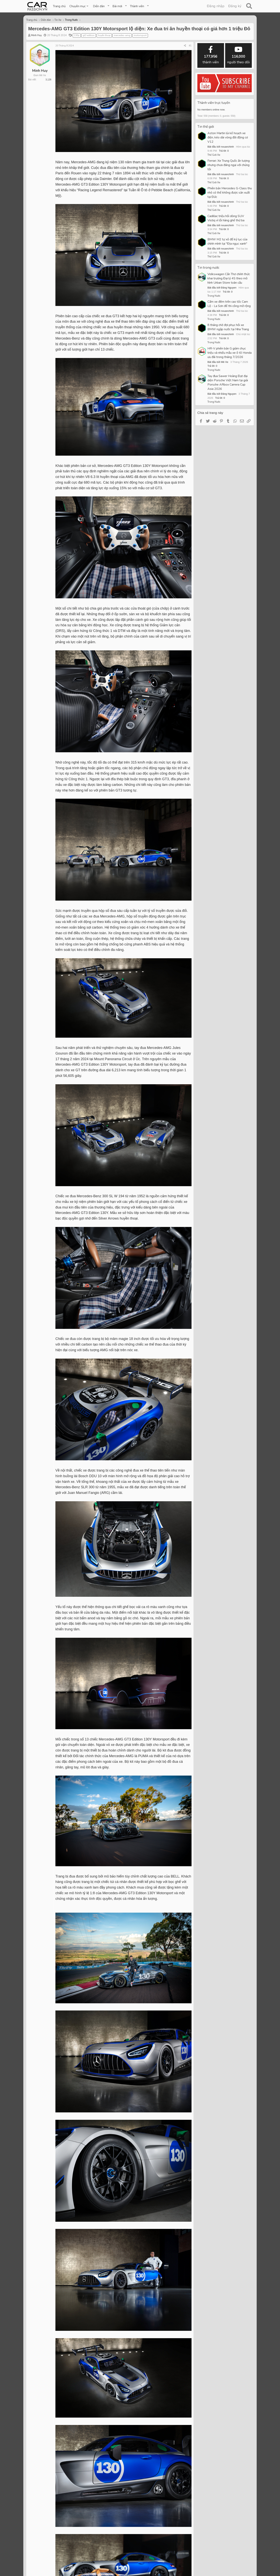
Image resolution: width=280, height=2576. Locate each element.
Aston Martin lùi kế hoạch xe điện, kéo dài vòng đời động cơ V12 (227, 137)
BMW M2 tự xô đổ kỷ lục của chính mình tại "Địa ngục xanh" (227, 241)
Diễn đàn (99, 6)
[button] (79, 6)
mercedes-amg (122, 35)
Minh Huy (36, 35)
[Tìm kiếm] (249, 6)
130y (76, 35)
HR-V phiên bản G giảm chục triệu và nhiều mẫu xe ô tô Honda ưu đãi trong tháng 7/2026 (229, 352)
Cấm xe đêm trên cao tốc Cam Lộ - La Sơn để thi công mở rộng (229, 304)
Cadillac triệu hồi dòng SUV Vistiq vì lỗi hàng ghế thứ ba (225, 218)
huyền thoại (104, 35)
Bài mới (117, 6)
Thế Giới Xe (213, 155)
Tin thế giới (205, 126)
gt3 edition (88, 35)
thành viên (211, 55)
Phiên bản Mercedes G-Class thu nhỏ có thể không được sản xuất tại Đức (229, 192)
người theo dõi (238, 55)
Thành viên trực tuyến (213, 103)
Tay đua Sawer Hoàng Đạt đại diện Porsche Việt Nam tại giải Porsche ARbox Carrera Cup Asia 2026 (227, 382)
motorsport (140, 35)
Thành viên (137, 6)
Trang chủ (59, 6)
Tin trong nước (208, 267)
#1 (190, 45)
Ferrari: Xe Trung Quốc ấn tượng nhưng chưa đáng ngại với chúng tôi (228, 165)
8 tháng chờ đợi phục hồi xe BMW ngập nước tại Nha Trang (228, 327)
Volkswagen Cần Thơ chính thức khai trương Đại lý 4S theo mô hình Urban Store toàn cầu (228, 278)
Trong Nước (213, 296)
